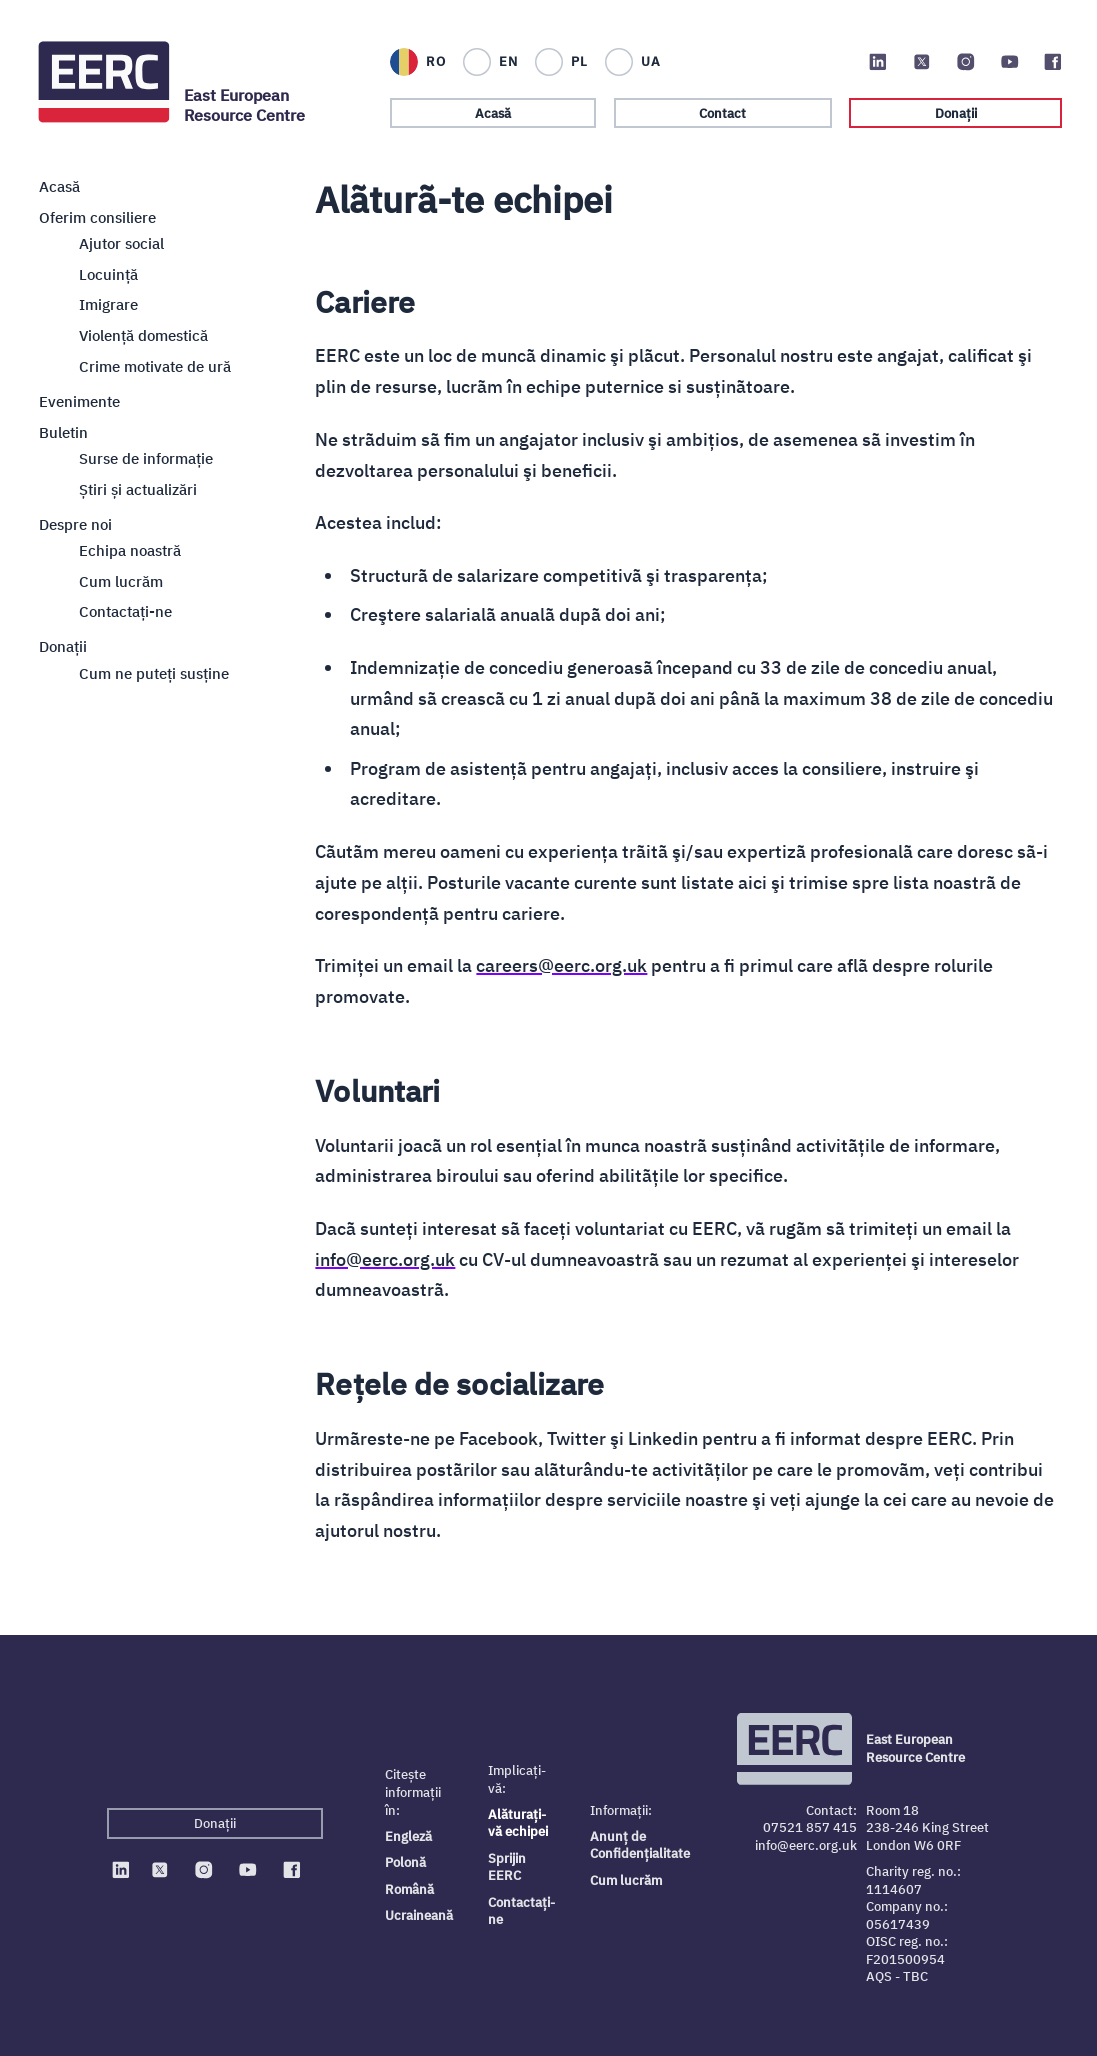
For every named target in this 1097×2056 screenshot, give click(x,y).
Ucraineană (419, 1915)
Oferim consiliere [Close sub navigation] (97, 216)
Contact (722, 113)
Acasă (493, 113)
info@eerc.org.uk (385, 1259)
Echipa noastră (130, 549)
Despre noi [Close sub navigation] (75, 523)
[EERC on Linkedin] (878, 62)
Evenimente (79, 400)
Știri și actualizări (138, 488)
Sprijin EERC (507, 1867)
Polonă (405, 1862)
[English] (489, 62)
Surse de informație (146, 457)
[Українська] (632, 62)
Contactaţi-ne (125, 611)
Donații (956, 113)
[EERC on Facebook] (1053, 62)
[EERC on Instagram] (966, 62)
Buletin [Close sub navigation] (63, 431)
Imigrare (108, 304)
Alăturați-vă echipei (518, 1823)
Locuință (108, 273)
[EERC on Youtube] (1010, 62)
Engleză (408, 1836)
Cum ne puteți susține (154, 672)
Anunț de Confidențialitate (640, 1845)
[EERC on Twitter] (922, 62)
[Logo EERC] (105, 82)
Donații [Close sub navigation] (63, 646)
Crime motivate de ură (154, 365)
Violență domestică (143, 335)
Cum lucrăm (121, 580)
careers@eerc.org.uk (561, 965)
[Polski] (560, 62)
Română (409, 1889)
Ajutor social (121, 243)
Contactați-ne (521, 1911)
